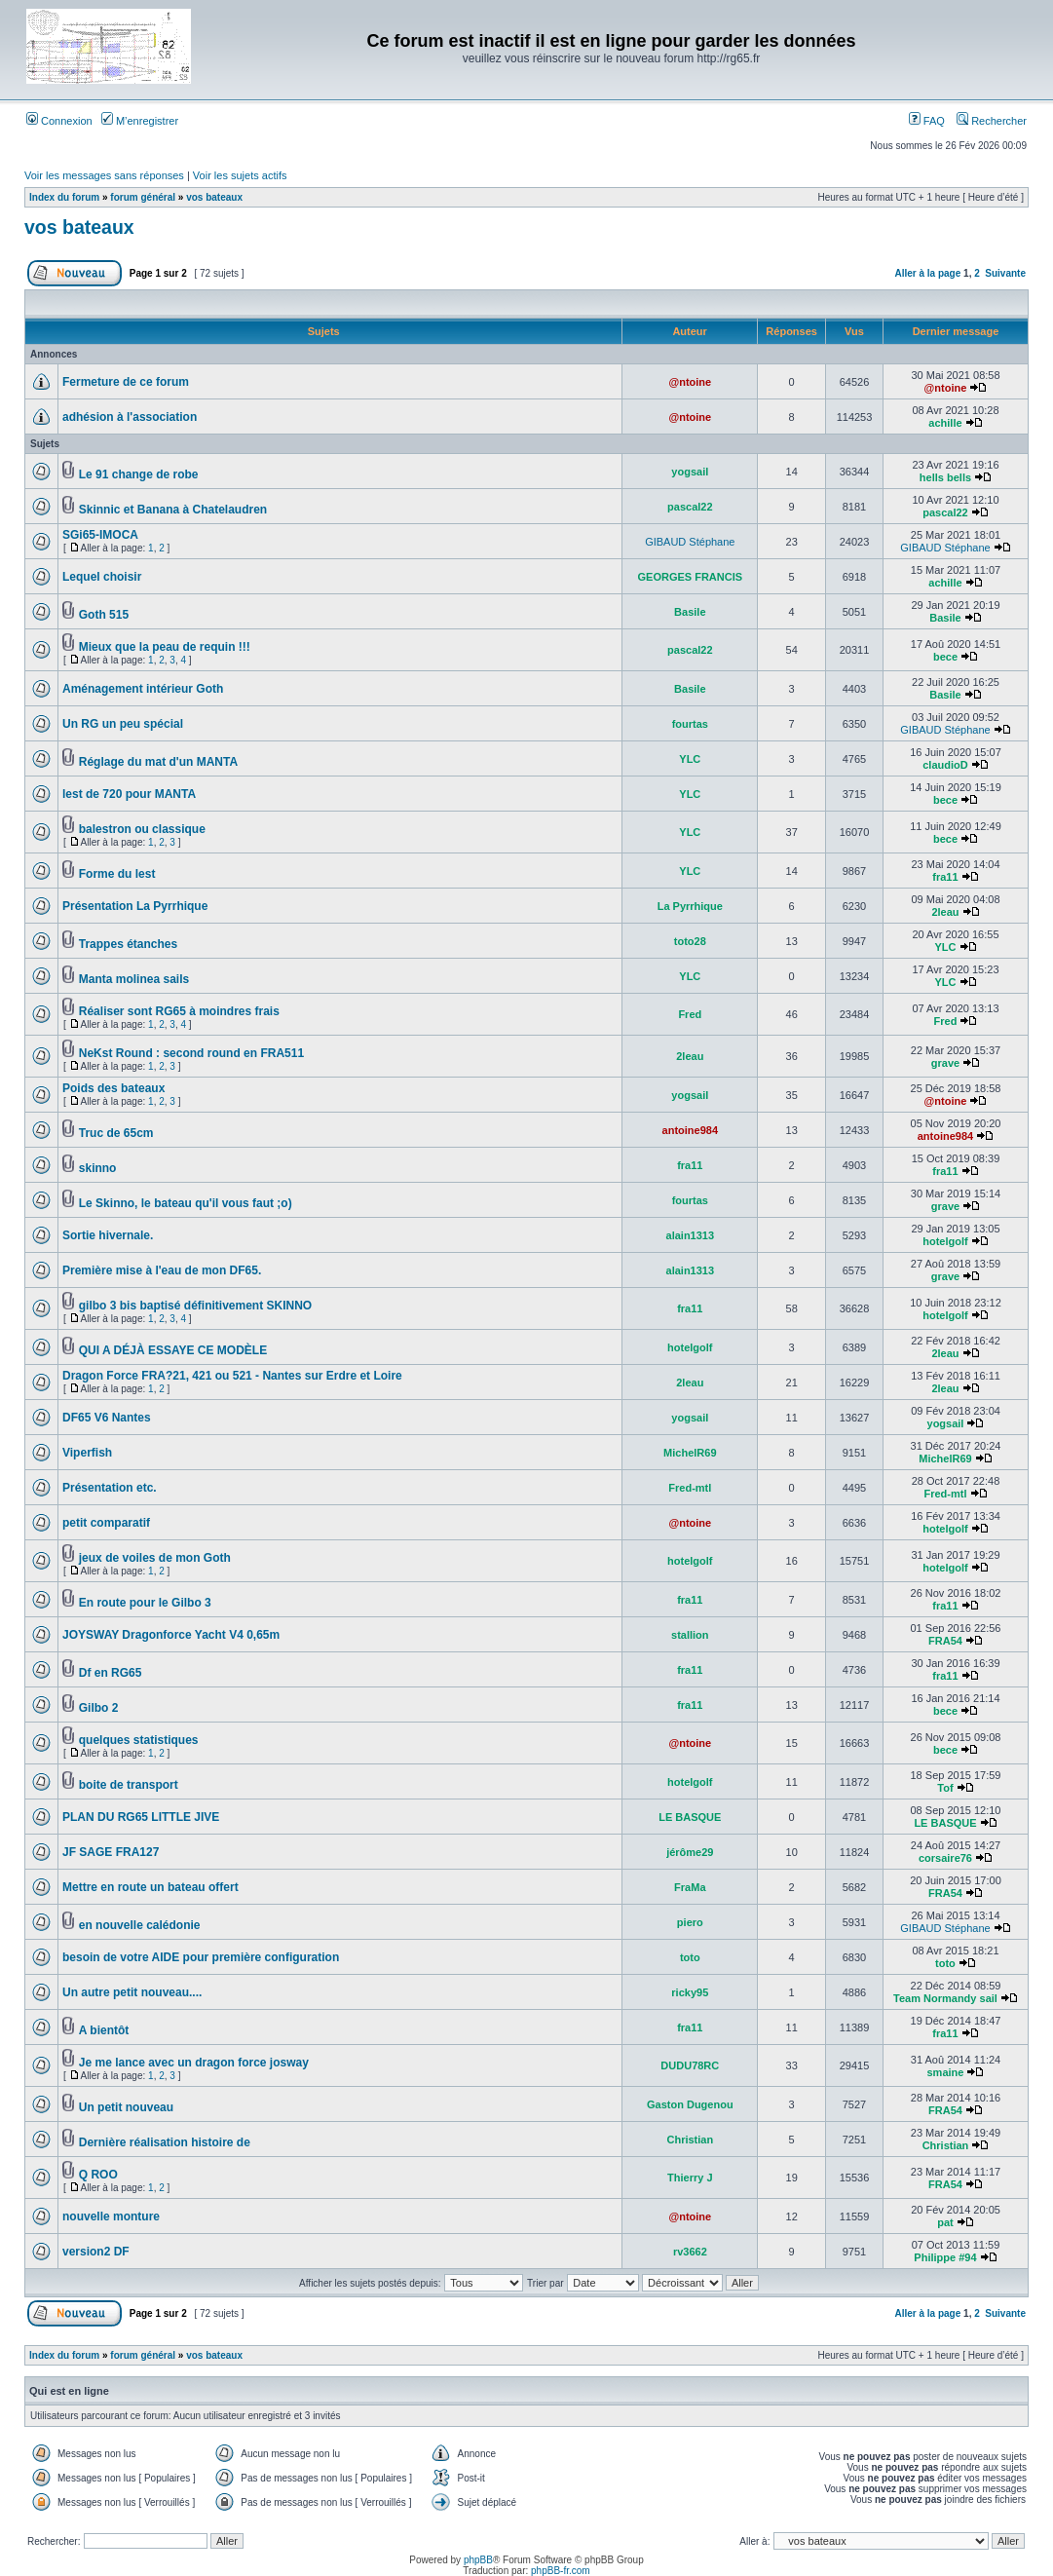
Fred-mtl (689, 1488)
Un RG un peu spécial (122, 724)
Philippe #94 (945, 2257)
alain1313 (690, 1235)
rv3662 (690, 2251)
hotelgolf (944, 1241)
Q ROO (98, 2174)
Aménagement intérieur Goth (142, 689)
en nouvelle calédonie (140, 1925)
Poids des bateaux (113, 1088)
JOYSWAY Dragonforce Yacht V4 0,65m (171, 1635)
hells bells (945, 477)
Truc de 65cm (116, 1133)
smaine (945, 2072)
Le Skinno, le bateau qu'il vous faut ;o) (185, 1203)
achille (944, 423)
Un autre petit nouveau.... (132, 1992)
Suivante (1005, 273)
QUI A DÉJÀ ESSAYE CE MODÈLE (173, 1350)
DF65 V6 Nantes (106, 1417)
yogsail (689, 471)
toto (690, 1957)
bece (945, 657)
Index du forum (64, 197)
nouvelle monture (111, 2216)
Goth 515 (104, 615)
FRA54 (945, 1641)
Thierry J (689, 2177)
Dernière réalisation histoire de (164, 2142)
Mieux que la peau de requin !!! (164, 647)
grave (945, 1063)
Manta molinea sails (134, 979)
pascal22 (689, 506)
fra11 (945, 877)
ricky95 (689, 1992)
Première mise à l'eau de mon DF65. (161, 1270)
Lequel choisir (101, 577)
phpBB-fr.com (560, 2570)
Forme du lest (117, 874)
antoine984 (690, 1130)
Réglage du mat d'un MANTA (158, 762)
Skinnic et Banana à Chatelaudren (173, 509)
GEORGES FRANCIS (690, 577)
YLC (689, 759)
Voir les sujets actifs (240, 175)
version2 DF (96, 2251)
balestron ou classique (142, 829)
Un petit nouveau (126, 2107)
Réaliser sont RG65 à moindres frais (179, 1011)
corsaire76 (945, 1858)
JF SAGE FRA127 (110, 1852)
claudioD (944, 765)
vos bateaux (214, 197)
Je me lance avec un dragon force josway (194, 2062)
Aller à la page (927, 273)
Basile (689, 612)
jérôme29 (689, 1852)
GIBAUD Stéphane (689, 542)
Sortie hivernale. (107, 1235)
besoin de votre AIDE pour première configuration (200, 1957)
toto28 (690, 941)
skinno (98, 1168)
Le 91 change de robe (139, 474)
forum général (142, 197)
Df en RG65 (110, 1673)
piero (690, 1922)
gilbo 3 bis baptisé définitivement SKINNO (195, 1305)
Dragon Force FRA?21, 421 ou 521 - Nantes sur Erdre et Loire (232, 1376)
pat (945, 2222)
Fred (689, 1014)
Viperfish (87, 1452)
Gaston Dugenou (690, 2104)
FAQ (927, 121)
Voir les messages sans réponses (104, 175)
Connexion (59, 121)
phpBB (478, 2560)
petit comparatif (106, 1523)
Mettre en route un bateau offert (150, 1887)
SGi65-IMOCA (100, 535)
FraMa (689, 1887)
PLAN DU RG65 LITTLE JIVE (140, 1817)
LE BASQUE (689, 1817)
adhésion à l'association (129, 417)
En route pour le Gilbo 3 (145, 1603)
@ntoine (689, 382)
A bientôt (104, 2030)
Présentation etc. (109, 1488)
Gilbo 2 (99, 1708)
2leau (945, 912)
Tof (945, 1788)
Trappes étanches (128, 944)
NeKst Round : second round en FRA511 (191, 1053)
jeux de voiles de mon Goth (155, 1558)
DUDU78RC (689, 2065)
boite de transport (128, 1785)
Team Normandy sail (945, 1998)
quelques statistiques (139, 1740)
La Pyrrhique (690, 906)
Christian (689, 2139)
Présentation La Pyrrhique (134, 906)
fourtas (690, 724)
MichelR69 (689, 1452)
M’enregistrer (139, 121)
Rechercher (992, 121)
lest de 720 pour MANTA (129, 794)
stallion (690, 1635)
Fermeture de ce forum (125, 382)
